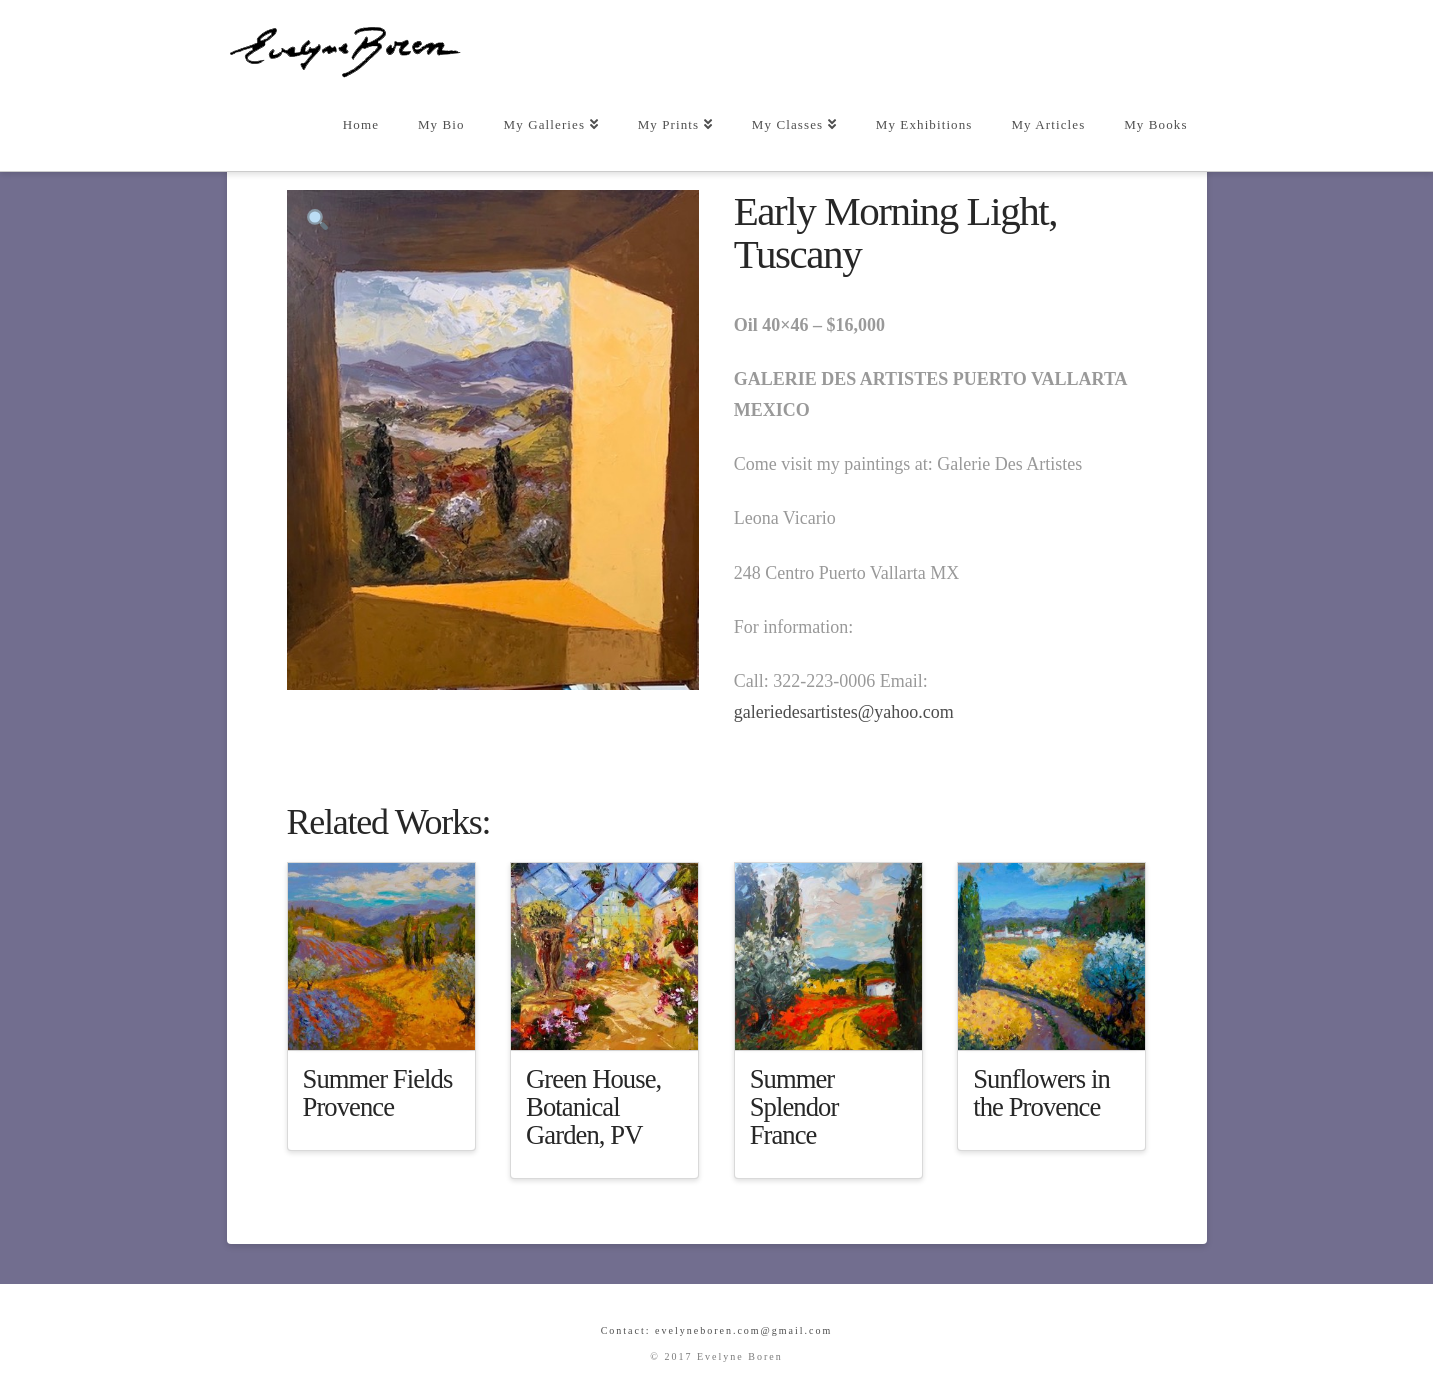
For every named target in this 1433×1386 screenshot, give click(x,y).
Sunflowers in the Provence (1041, 1093)
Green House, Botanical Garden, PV (593, 1107)
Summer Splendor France (794, 1107)
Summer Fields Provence (378, 1093)
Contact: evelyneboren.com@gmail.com (717, 1330)
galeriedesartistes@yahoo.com (844, 712)
